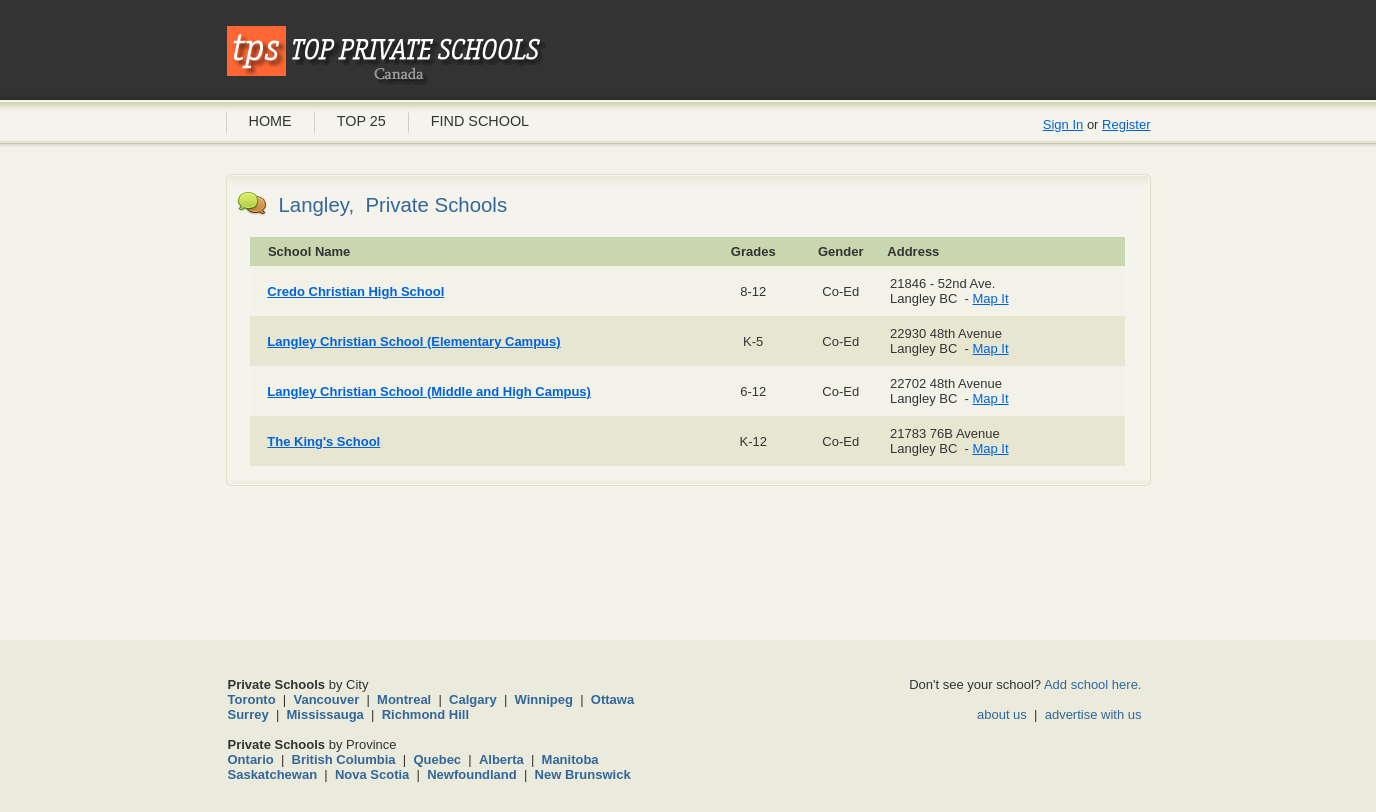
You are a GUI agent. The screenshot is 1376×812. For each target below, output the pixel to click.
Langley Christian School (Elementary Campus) (413, 341)
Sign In (1063, 124)
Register (1126, 124)
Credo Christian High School (355, 291)
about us (1002, 714)
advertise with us (1093, 714)
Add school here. (1093, 684)
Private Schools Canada (386, 55)
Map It (990, 298)
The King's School (323, 441)
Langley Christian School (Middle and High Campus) (429, 391)
